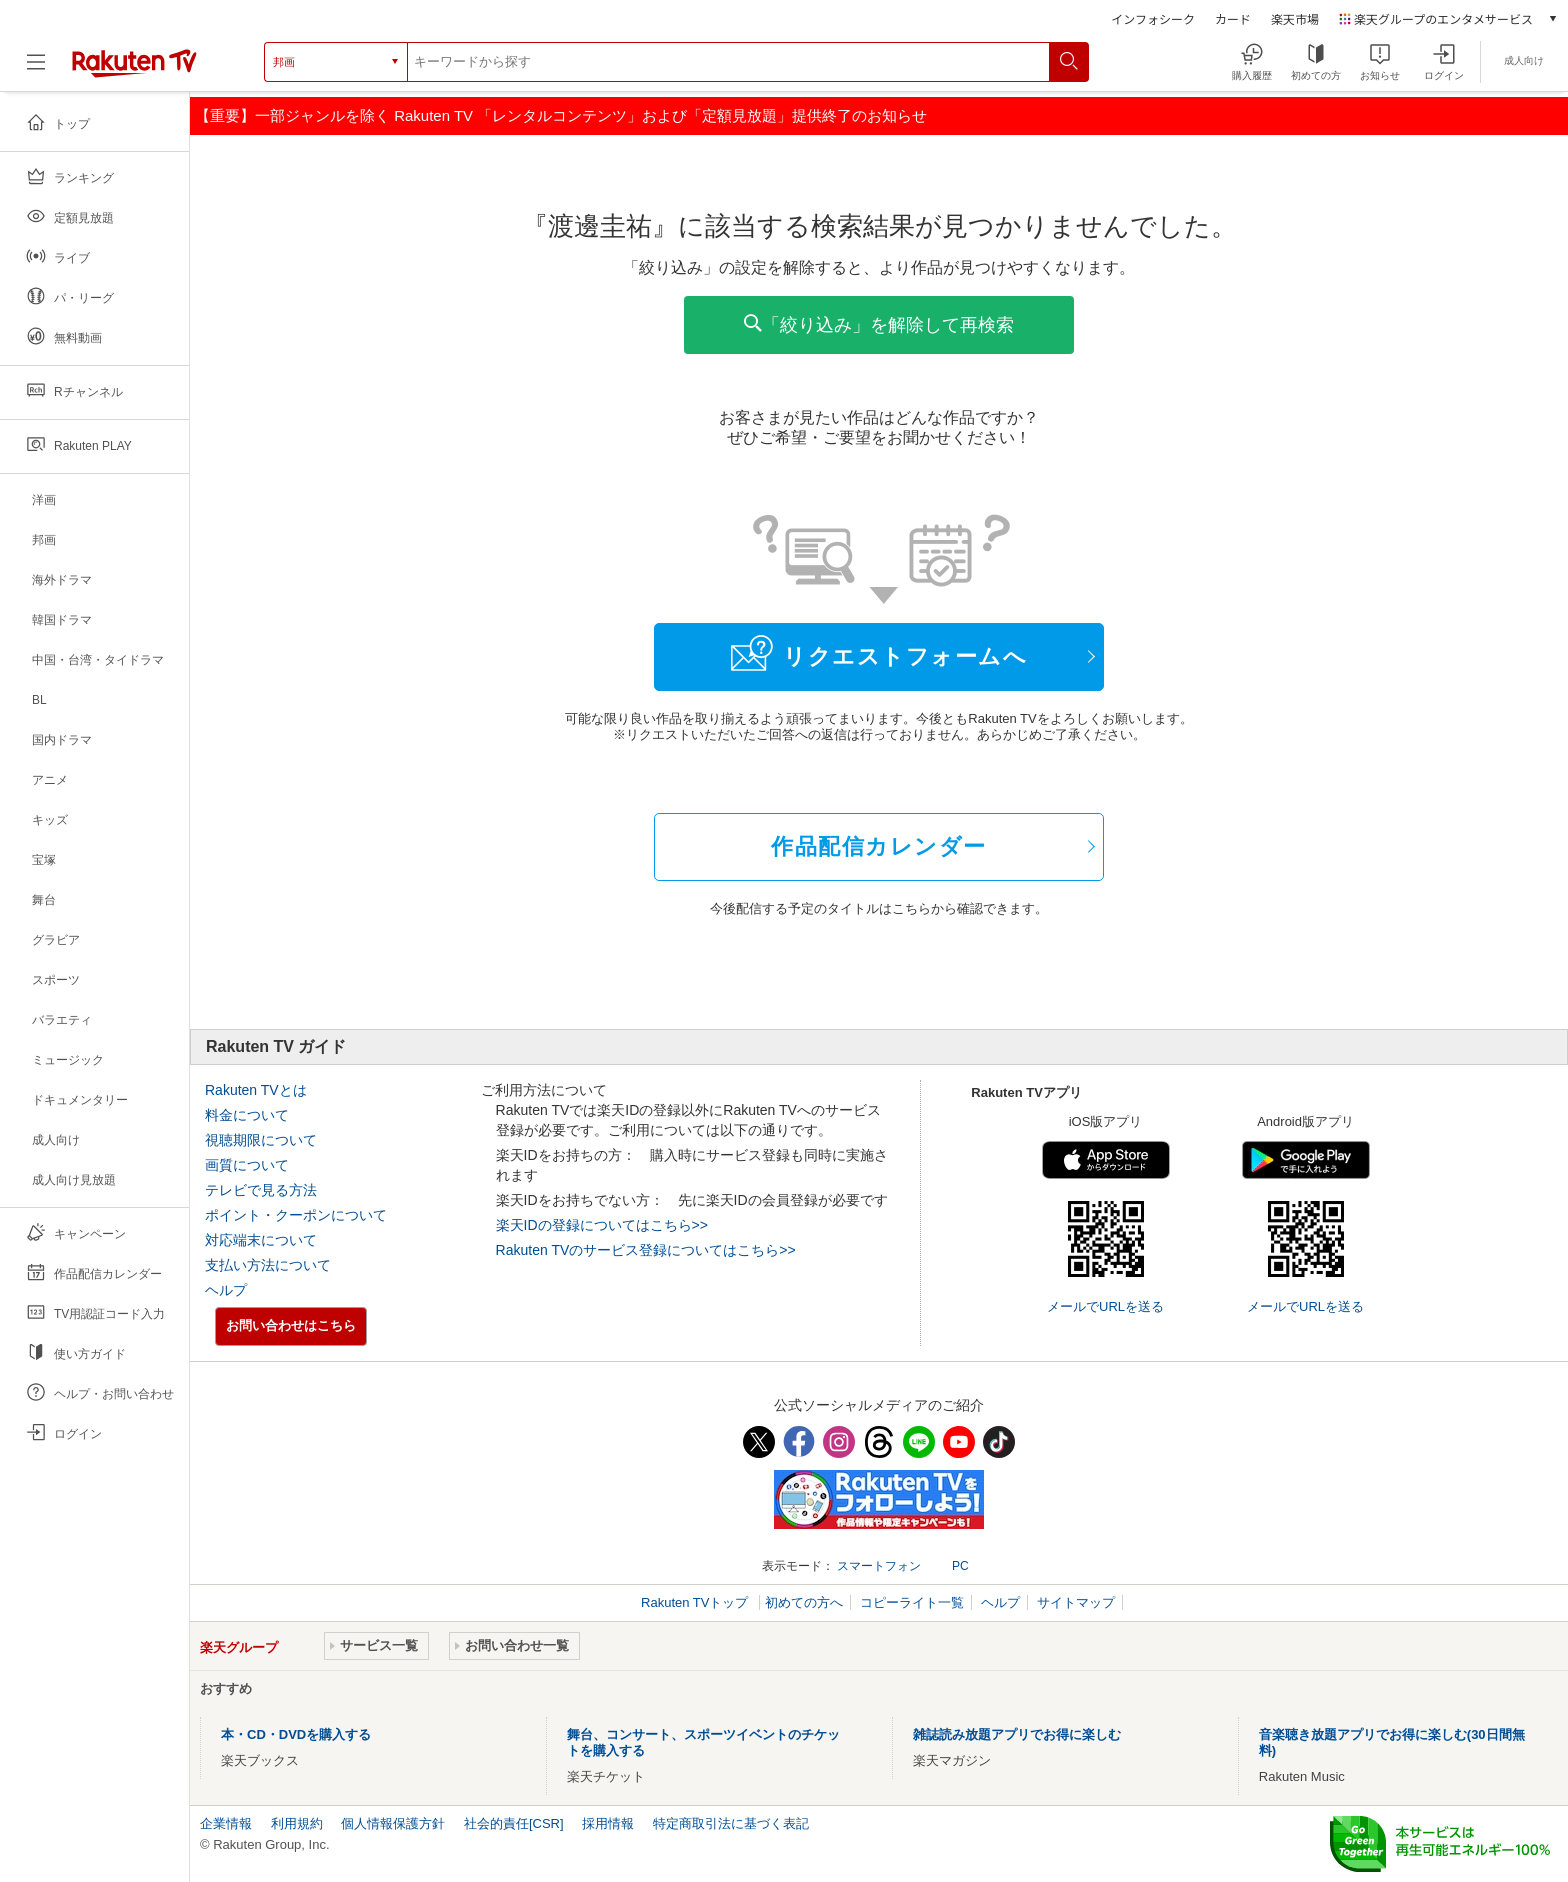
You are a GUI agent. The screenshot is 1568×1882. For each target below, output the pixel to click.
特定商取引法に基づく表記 (731, 1823)
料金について (247, 1115)
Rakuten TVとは (256, 1090)
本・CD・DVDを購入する (296, 1734)
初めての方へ (804, 1602)
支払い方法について (268, 1265)
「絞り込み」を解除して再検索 (879, 324)
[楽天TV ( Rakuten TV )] (134, 69)
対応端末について (261, 1240)
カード (1233, 18)
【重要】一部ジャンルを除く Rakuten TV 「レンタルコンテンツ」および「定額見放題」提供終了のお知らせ (561, 115)
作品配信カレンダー (879, 846)
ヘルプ (226, 1290)
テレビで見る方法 (261, 1190)
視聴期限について (261, 1140)
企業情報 (226, 1823)
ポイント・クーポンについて (296, 1215)
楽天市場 (1295, 18)
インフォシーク (1153, 18)
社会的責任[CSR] (514, 1823)
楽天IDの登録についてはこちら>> (602, 1225)
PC (960, 1566)
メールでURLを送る (1105, 1306)
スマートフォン (879, 1566)
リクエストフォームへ (879, 653)
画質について (247, 1165)
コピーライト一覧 (912, 1602)
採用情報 (608, 1823)
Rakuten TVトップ (696, 1602)
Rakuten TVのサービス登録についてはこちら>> (646, 1250)
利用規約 (297, 1823)
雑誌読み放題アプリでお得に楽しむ (1017, 1734)
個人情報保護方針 (393, 1823)
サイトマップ (1076, 1602)
